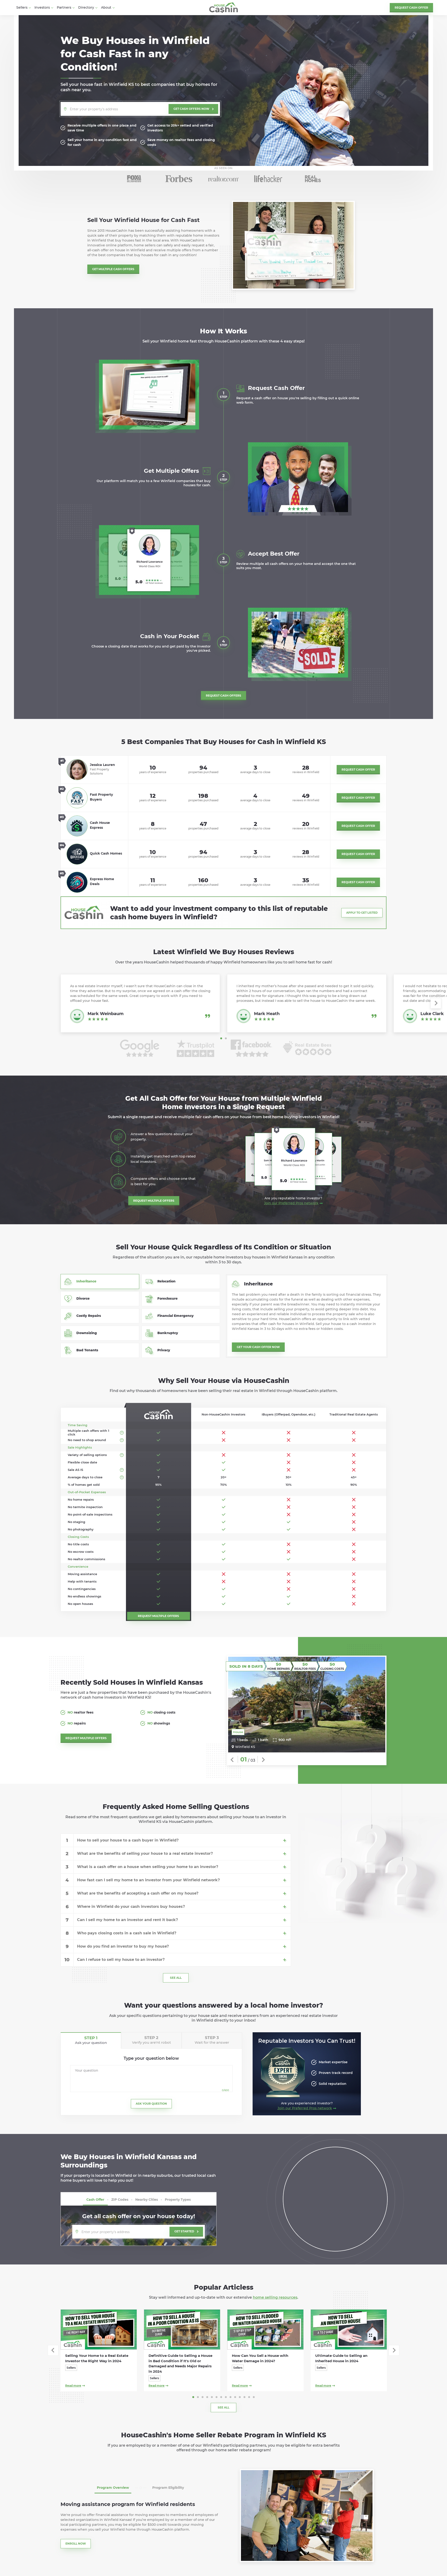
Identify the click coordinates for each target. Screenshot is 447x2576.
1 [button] (193, 2397)
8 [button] (226, 2397)
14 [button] (254, 2397)
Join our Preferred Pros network (293, 1203)
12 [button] (244, 2397)
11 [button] (240, 2397)
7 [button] (221, 2397)
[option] (134, 179)
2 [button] (198, 2397)
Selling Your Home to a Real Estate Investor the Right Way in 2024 (96, 2358)
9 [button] (230, 2397)
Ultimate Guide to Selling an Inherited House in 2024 (341, 2358)
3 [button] (202, 2397)
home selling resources (275, 2297)
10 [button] (235, 2397)
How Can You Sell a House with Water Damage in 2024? (260, 2358)
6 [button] (216, 2397)
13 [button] (249, 2397)
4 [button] (207, 2397)
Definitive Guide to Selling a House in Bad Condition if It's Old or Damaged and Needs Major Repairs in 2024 (180, 2363)
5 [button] (212, 2397)
